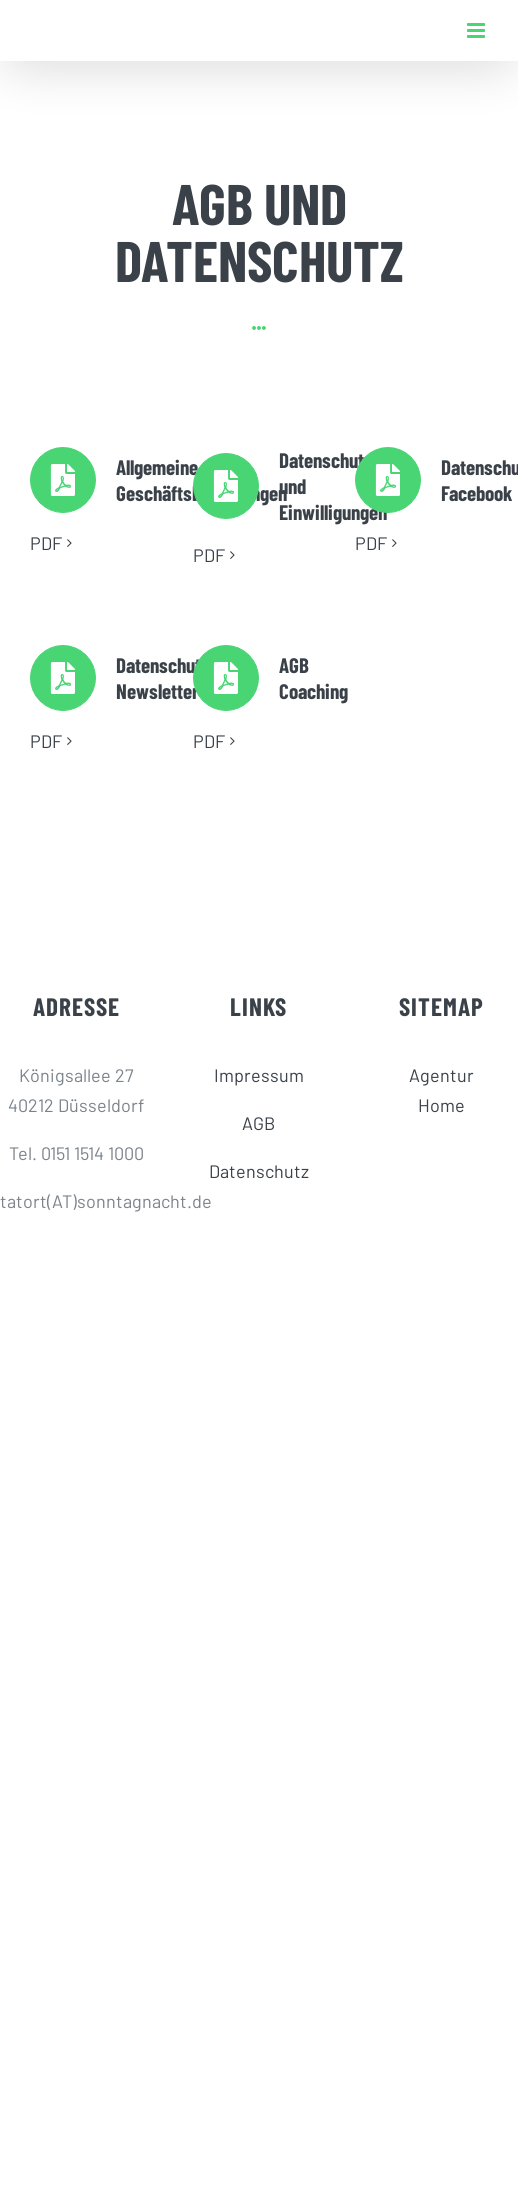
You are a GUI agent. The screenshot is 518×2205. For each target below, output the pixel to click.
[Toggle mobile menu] (477, 30)
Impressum (259, 1075)
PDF (46, 543)
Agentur (441, 1075)
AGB (258, 1123)
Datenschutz (259, 1171)
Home (441, 1105)
